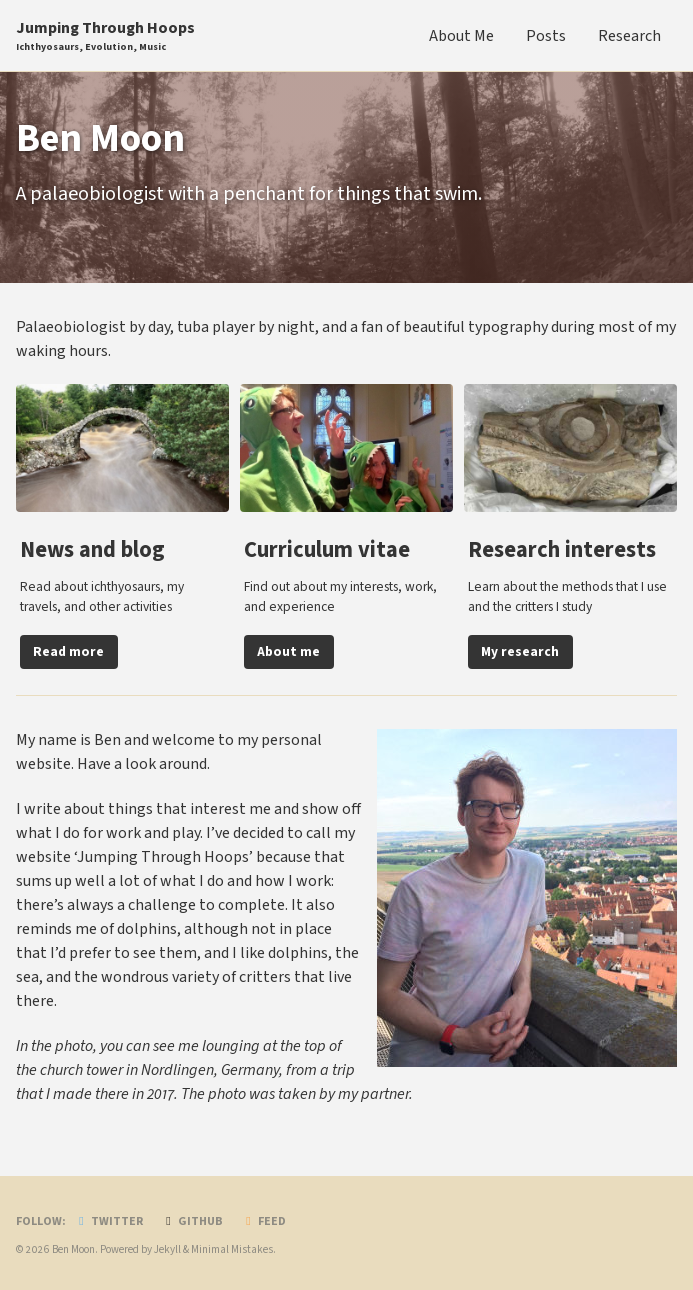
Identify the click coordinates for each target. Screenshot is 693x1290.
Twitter (108, 1221)
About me (288, 651)
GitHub (192, 1221)
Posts (546, 36)
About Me (461, 36)
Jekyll (167, 1249)
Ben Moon (73, 1249)
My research (520, 651)
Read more (68, 651)
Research (629, 36)
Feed (263, 1221)
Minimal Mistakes (232, 1249)
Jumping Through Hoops (105, 36)
